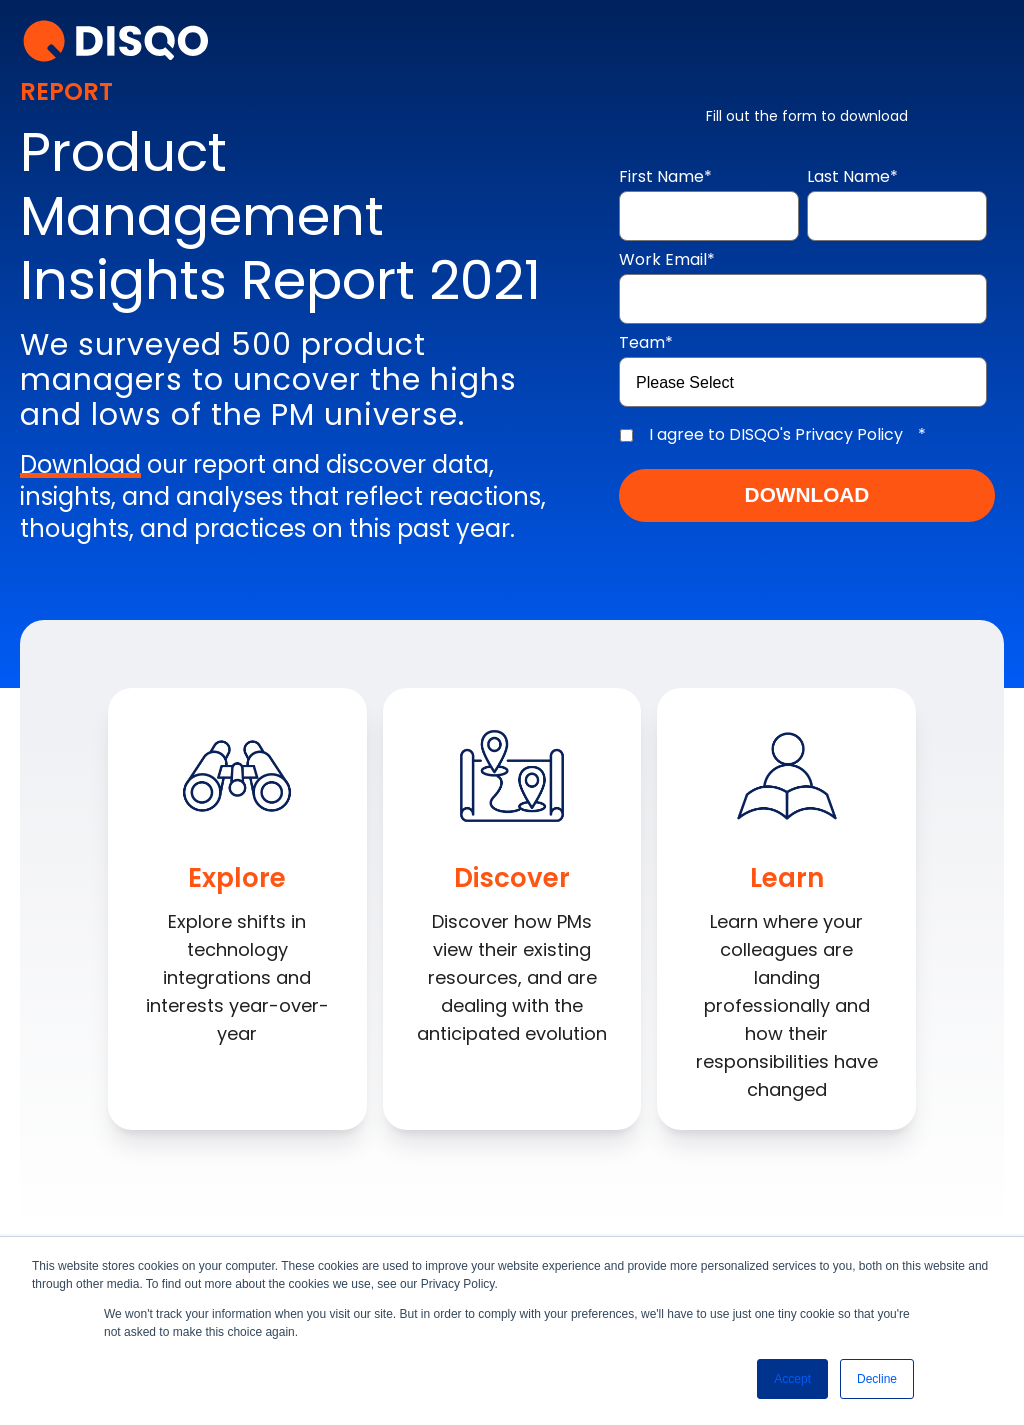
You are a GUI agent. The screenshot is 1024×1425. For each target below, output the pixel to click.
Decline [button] (877, 1379)
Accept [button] (792, 1379)
